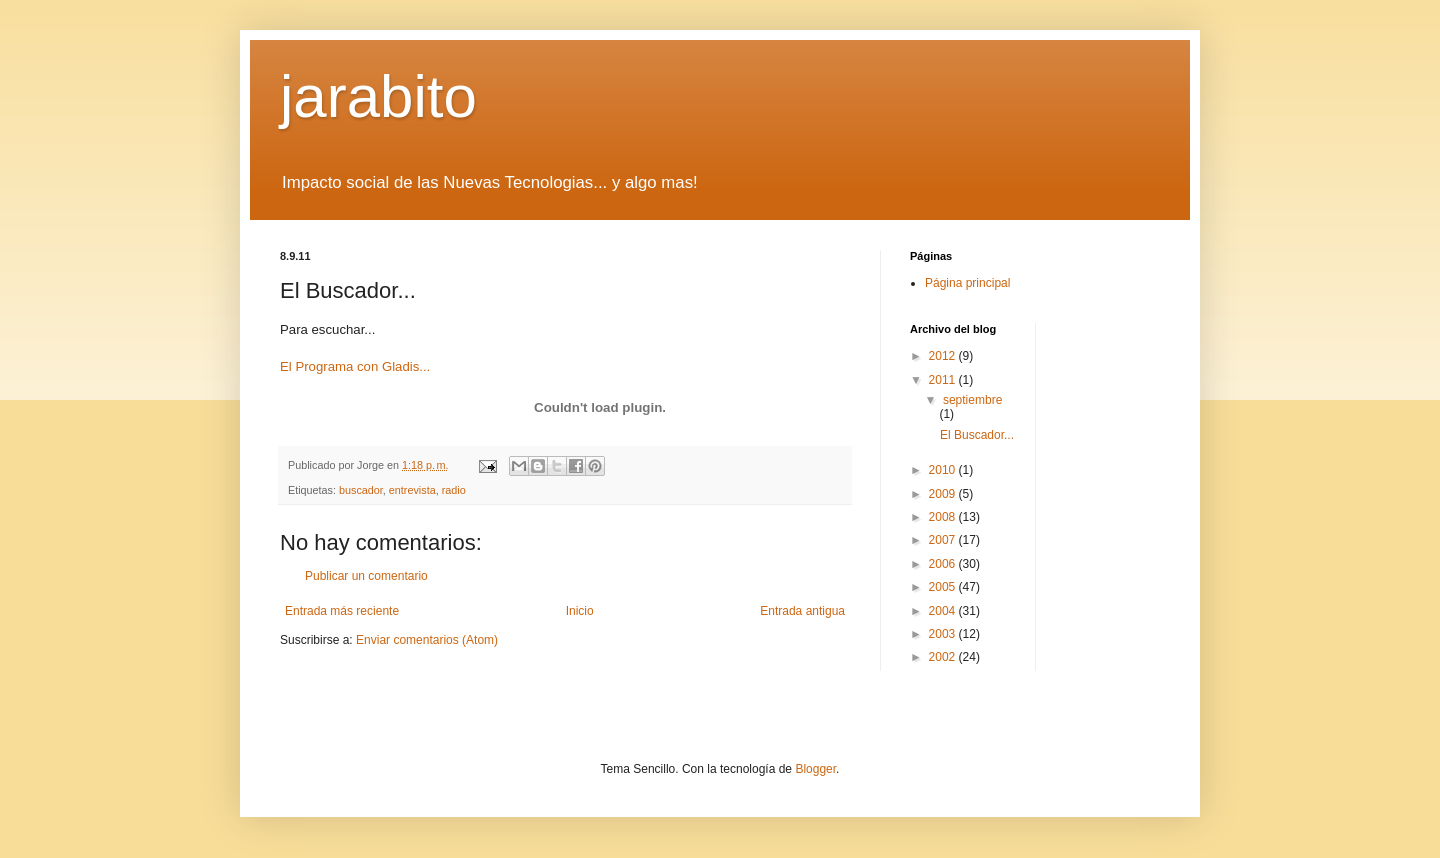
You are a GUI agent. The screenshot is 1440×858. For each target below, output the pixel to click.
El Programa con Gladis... (355, 366)
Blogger (815, 769)
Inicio (580, 611)
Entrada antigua (802, 611)
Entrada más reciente (342, 611)
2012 (944, 356)
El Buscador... (977, 435)
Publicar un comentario (366, 576)
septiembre (972, 400)
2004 (944, 611)
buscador (361, 490)
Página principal (967, 283)
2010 (944, 470)
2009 (944, 494)
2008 (944, 517)
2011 (944, 380)
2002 (944, 657)
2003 (944, 634)
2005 (944, 587)
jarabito (378, 96)
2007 (944, 540)
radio (454, 490)
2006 (944, 564)
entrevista (412, 490)
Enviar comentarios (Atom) (427, 640)
